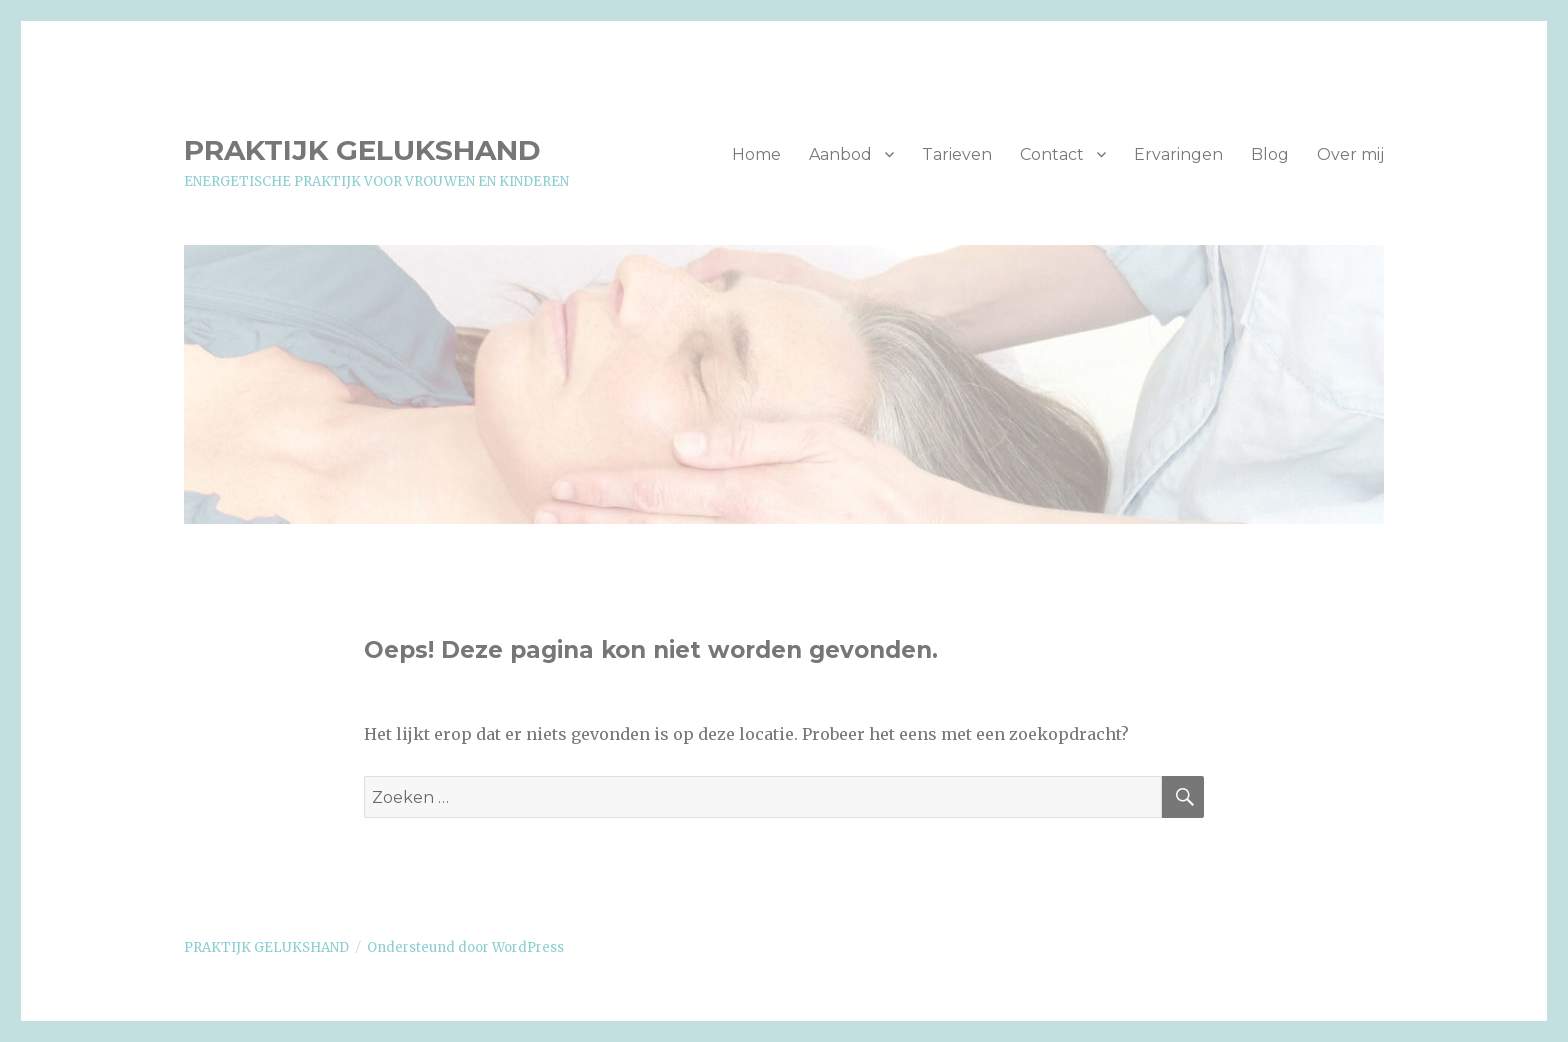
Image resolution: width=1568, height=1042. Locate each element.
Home (756, 154)
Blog (1270, 154)
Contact (1052, 154)
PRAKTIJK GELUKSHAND (362, 150)
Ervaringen (1178, 154)
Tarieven (957, 154)
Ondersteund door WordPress (465, 947)
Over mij (1350, 154)
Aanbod (840, 154)
